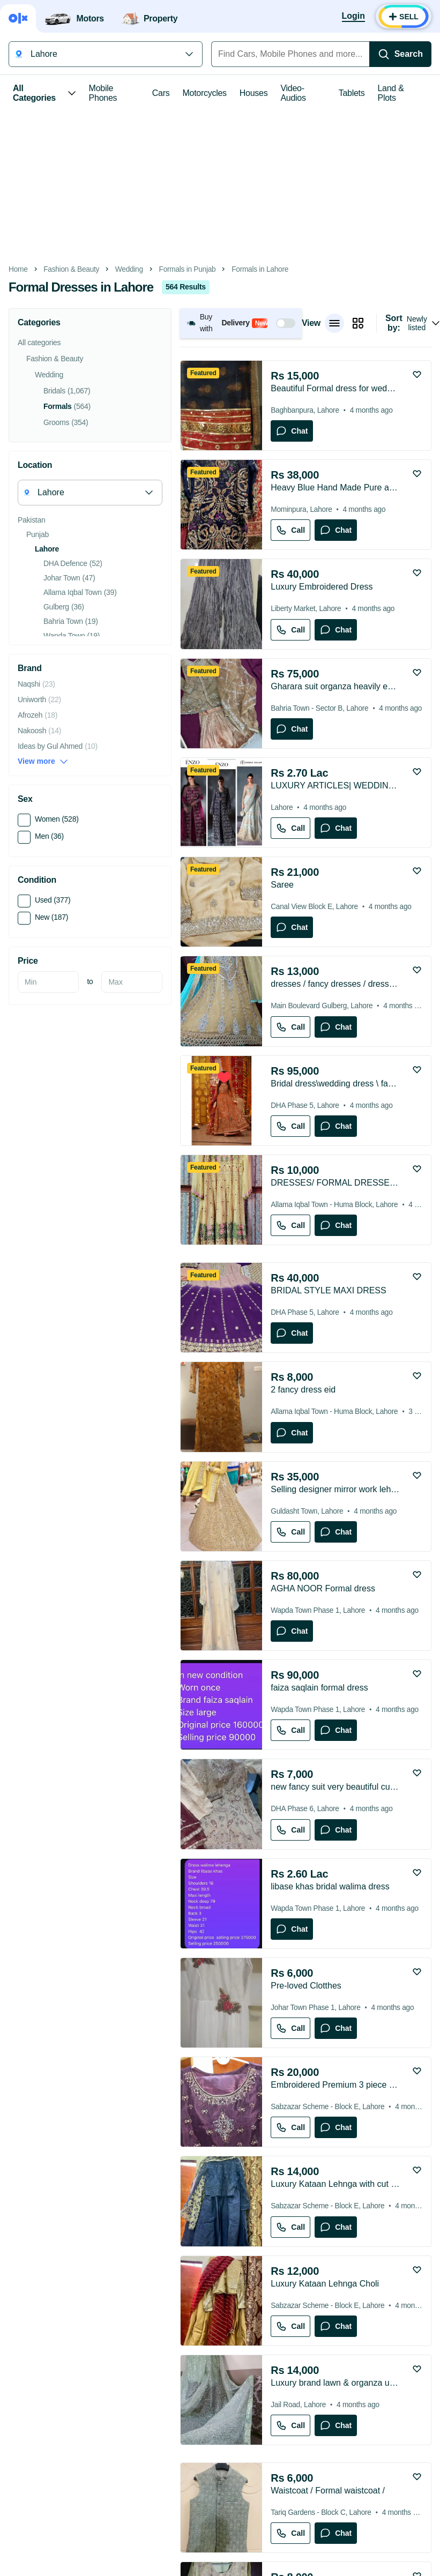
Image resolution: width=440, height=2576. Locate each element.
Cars (161, 93)
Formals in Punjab (187, 269)
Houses (254, 93)
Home (18, 269)
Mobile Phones (103, 93)
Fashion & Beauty (71, 269)
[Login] (353, 16)
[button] (241, 323)
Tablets (352, 93)
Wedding (129, 269)
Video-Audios (292, 93)
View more (43, 761)
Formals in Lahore (260, 269)
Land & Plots (391, 93)
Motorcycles (204, 93)
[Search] (400, 54)
